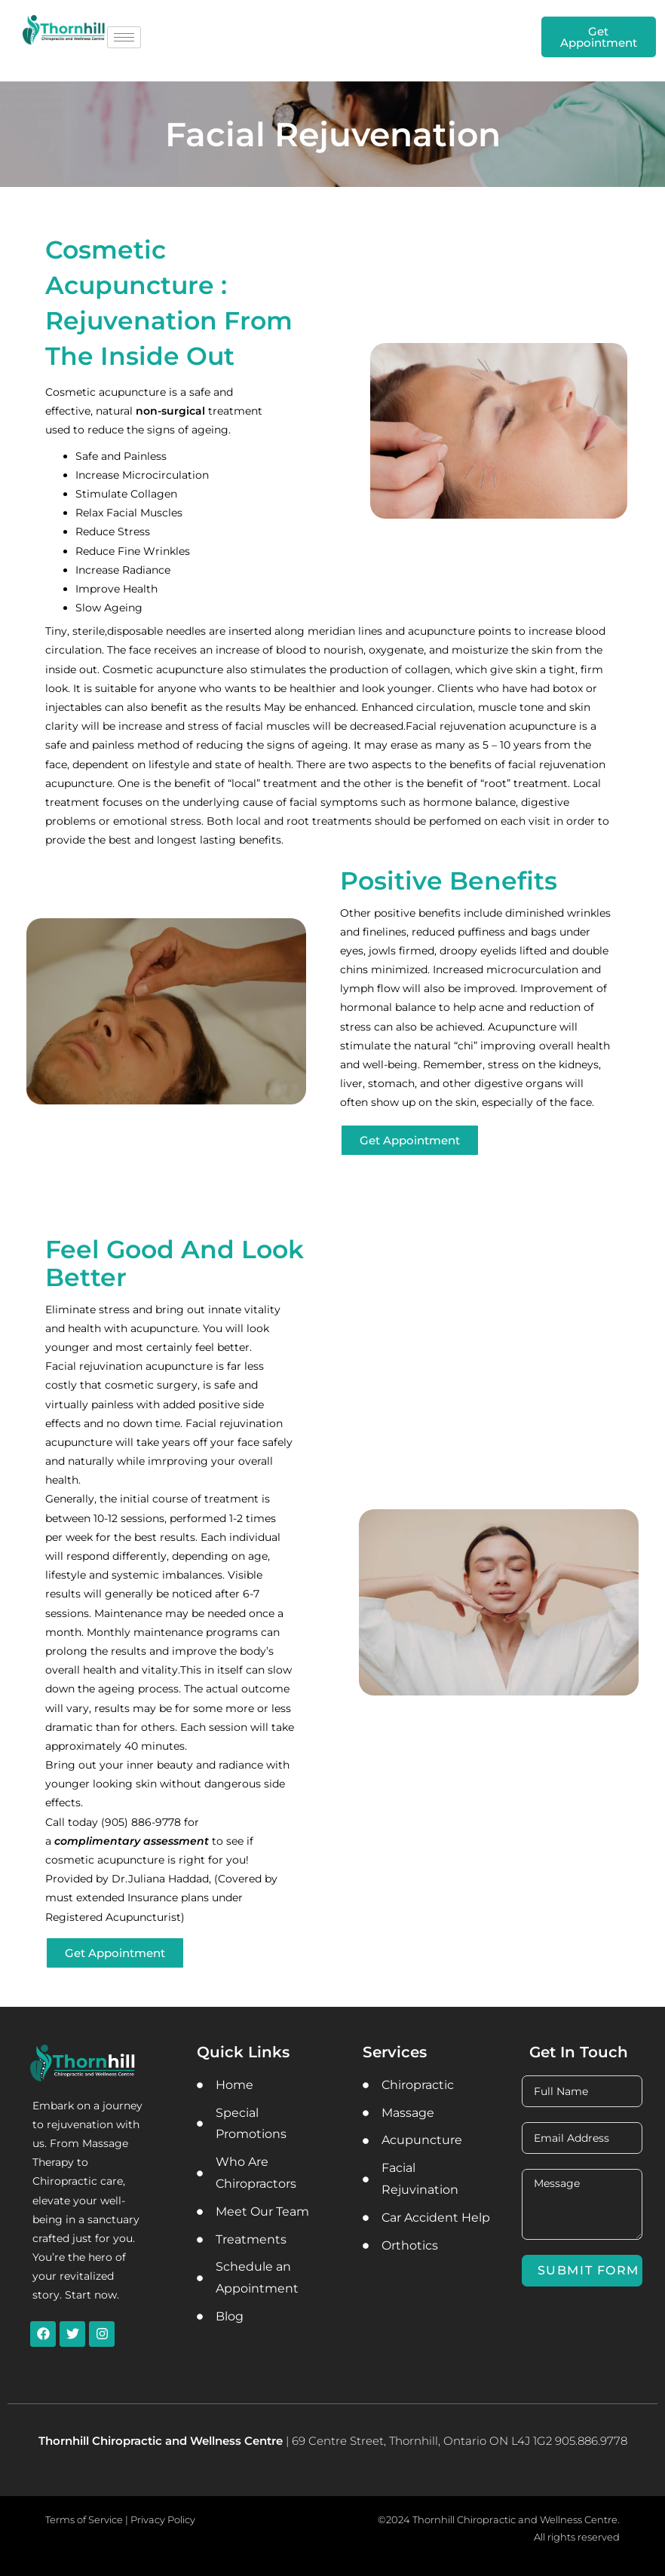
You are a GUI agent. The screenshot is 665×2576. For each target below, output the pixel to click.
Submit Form (589, 2270)
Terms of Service (84, 2519)
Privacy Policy (162, 2519)
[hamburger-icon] (124, 37)
